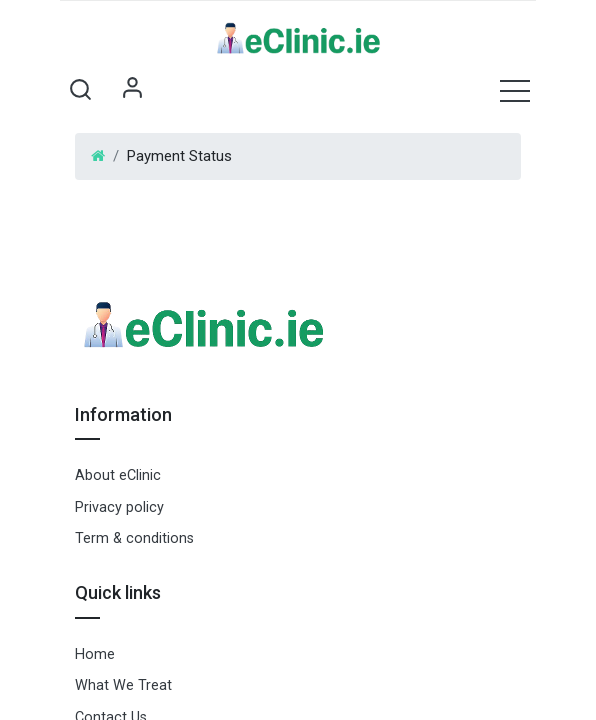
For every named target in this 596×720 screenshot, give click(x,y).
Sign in (132, 90)
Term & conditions (134, 538)
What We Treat (123, 685)
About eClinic (118, 475)
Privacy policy (119, 507)
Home (95, 654)
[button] (80, 90)
